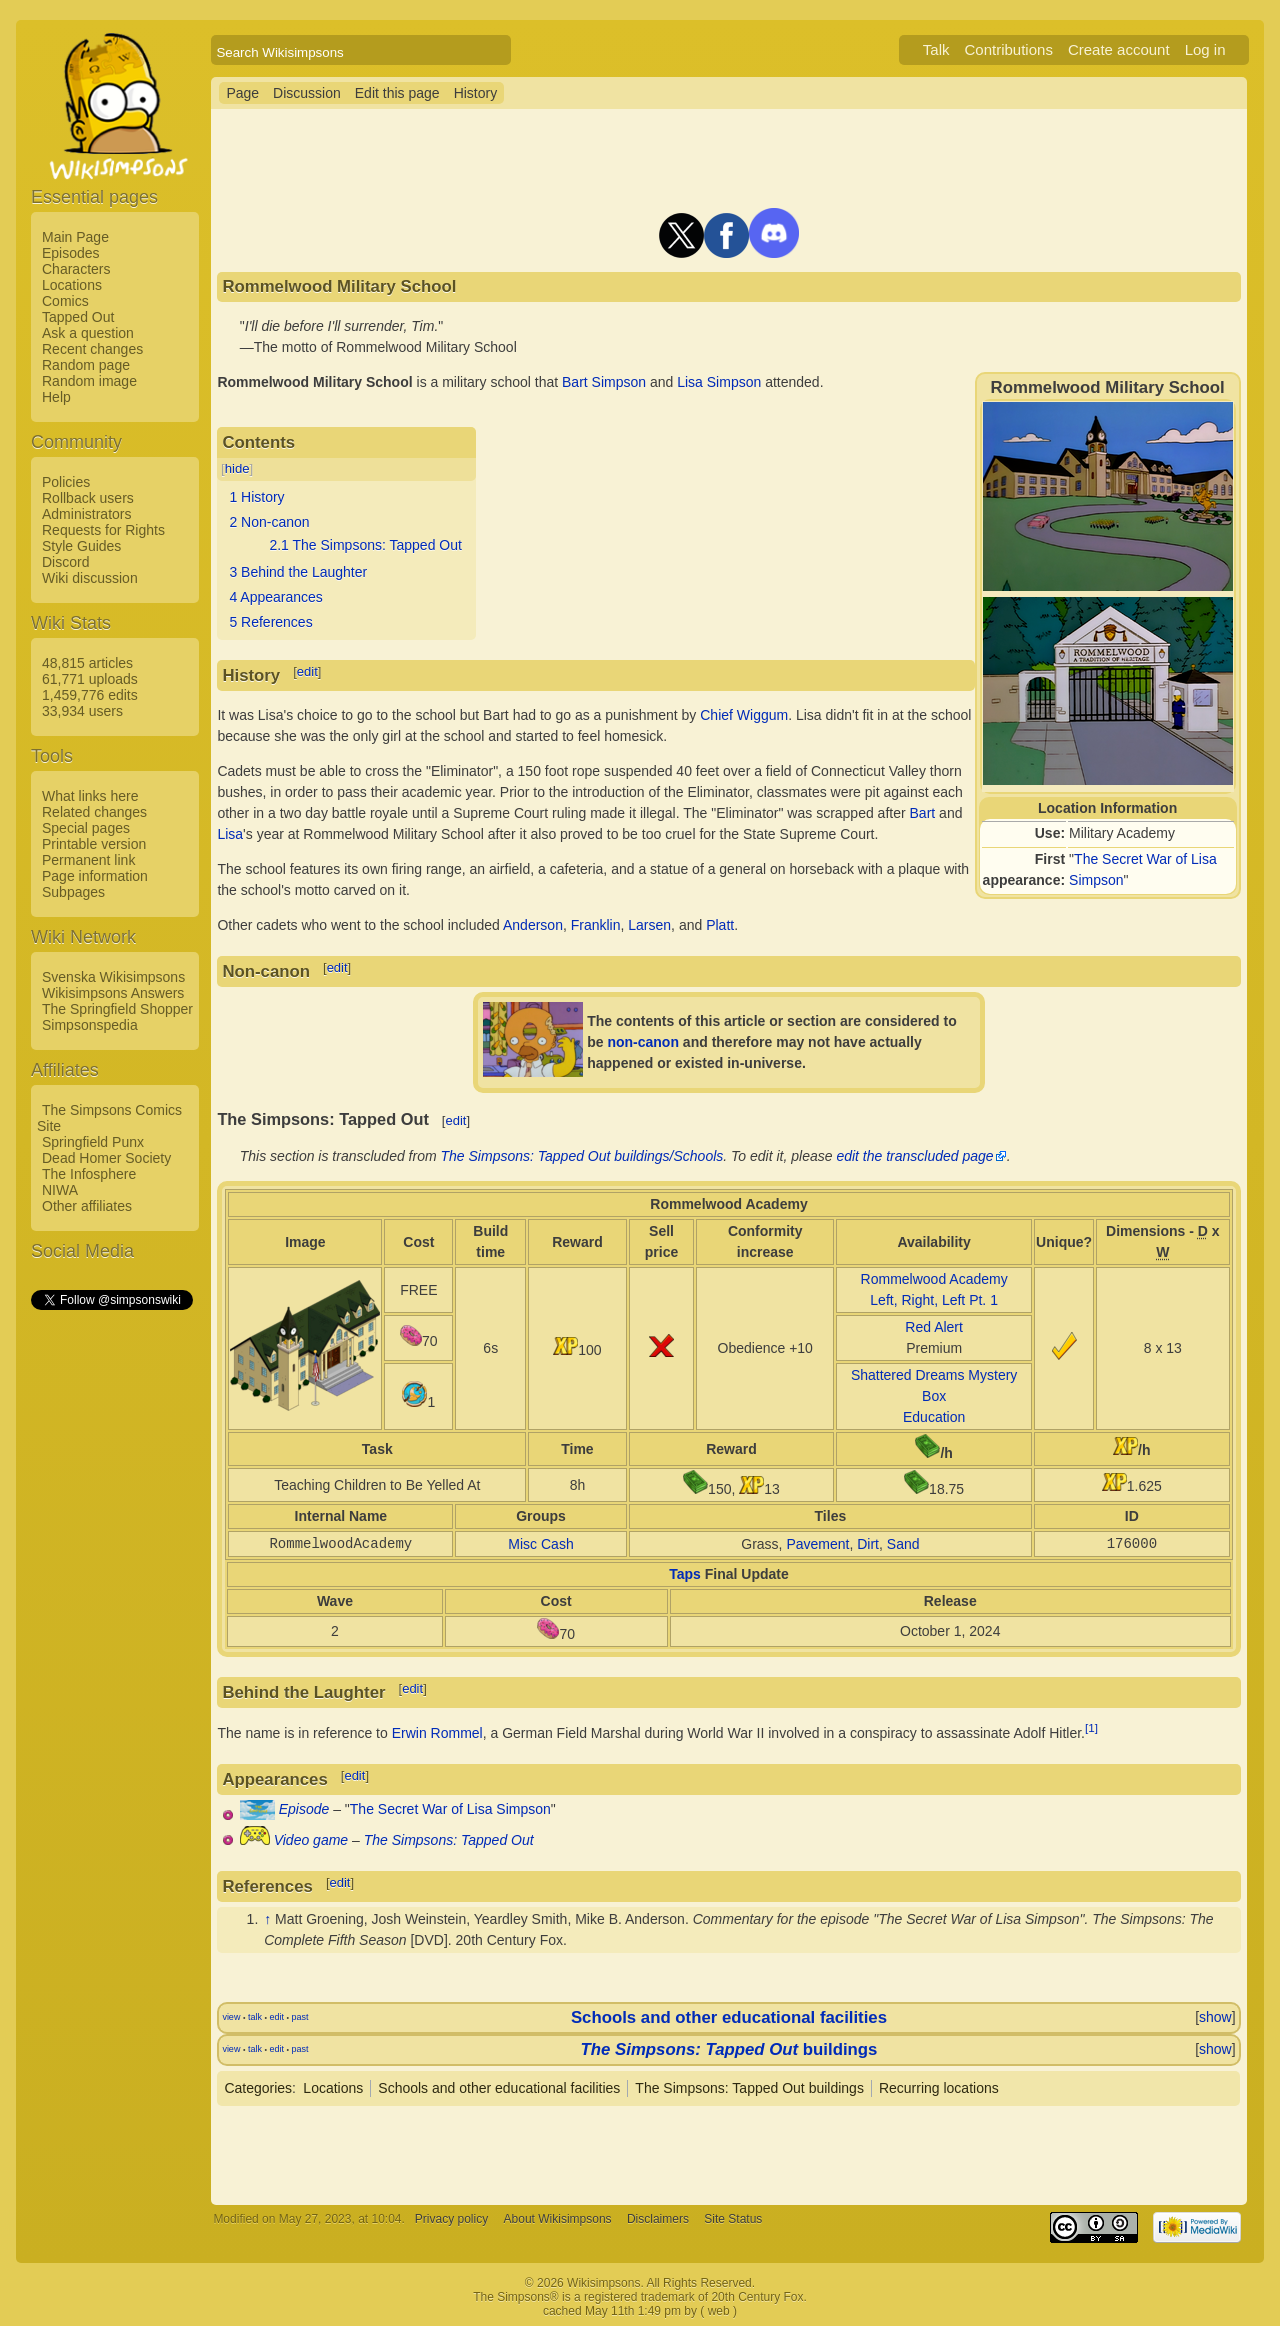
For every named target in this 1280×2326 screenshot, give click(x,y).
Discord (65, 562)
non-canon (643, 1042)
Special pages (86, 828)
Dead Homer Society (106, 1158)
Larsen (649, 925)
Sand (903, 1544)
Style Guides (81, 546)
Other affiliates (87, 1206)
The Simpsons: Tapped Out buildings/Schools (582, 1156)
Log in (1205, 49)
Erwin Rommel (437, 1733)
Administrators (86, 514)
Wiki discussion (90, 578)
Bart (923, 813)
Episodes (71, 253)
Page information (95, 876)
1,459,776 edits (90, 695)
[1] (1091, 1727)
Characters (76, 269)
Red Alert (934, 1327)
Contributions (1009, 49)
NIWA (60, 1190)
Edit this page (397, 93)
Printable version (94, 844)
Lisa (230, 834)
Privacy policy (451, 2219)
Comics (65, 301)
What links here (90, 796)
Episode (304, 1809)
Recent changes (92, 349)
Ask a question (88, 333)
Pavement (817, 1544)
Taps (685, 1574)
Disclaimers (658, 2219)
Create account (1119, 49)
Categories (258, 2088)
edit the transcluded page (914, 1156)
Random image (89, 381)
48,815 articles (87, 663)
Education (934, 1417)
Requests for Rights (103, 530)
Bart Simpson (604, 382)
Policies (66, 482)
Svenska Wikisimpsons (113, 977)
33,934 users (82, 711)
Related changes (94, 812)
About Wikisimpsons (558, 2219)
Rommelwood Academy (934, 1279)
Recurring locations (939, 2088)
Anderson (533, 925)
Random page (86, 365)
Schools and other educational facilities (729, 2017)
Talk (936, 49)
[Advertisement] (111, 1613)
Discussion (307, 93)
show (1215, 2017)
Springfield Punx (93, 1142)
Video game (311, 1840)
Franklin (596, 925)
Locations (72, 285)
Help (56, 397)
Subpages (73, 892)
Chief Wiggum (744, 715)
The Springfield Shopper (117, 1009)
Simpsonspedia (90, 1025)
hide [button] (237, 468)
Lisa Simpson (719, 382)
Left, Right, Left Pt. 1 (934, 1300)
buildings (729, 2049)
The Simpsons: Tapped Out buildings (749, 2088)
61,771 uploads (90, 679)
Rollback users (88, 498)
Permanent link (88, 860)
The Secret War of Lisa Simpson (450, 1809)
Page (242, 93)
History (476, 93)
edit (307, 671)
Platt (720, 925)
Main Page (75, 237)
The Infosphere (89, 1174)
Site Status (733, 2219)
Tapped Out (78, 317)
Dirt (868, 1544)
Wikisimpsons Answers (113, 993)
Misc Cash (540, 1544)
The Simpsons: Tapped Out (449, 1840)
